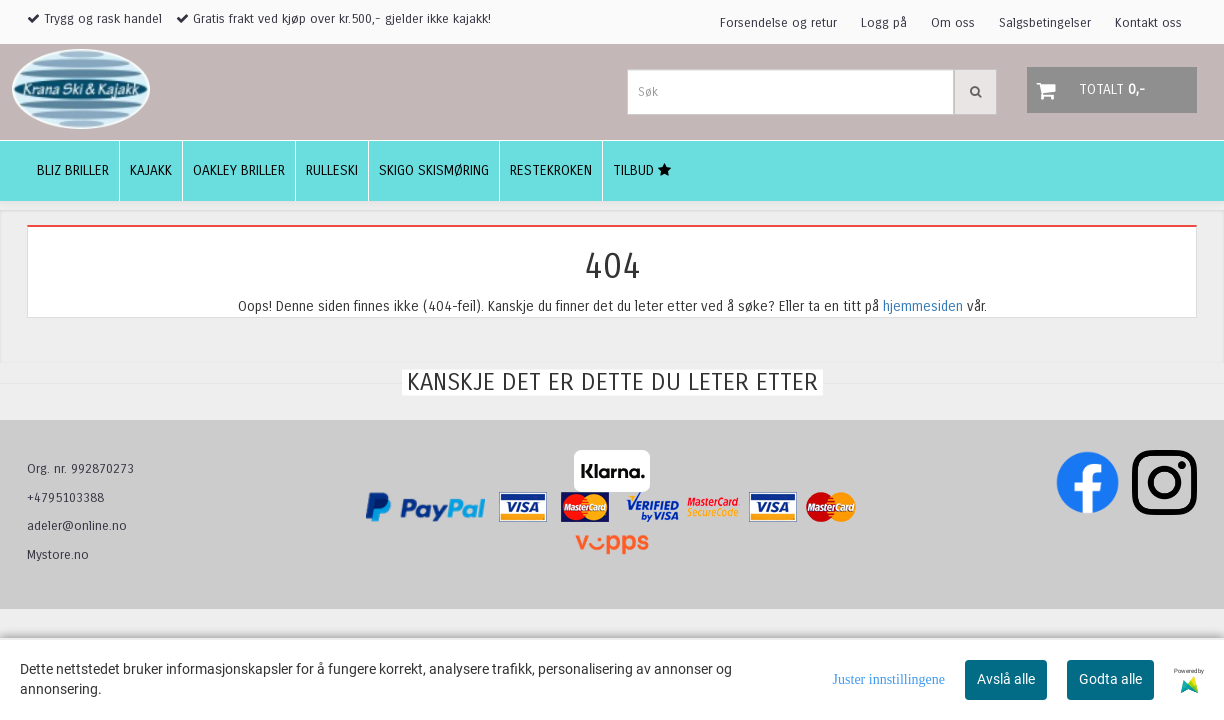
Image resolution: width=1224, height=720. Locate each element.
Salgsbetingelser (1045, 23)
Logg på (884, 23)
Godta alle (1110, 679)
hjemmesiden (923, 306)
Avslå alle (1006, 679)
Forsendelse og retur (778, 23)
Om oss (953, 23)
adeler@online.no (77, 526)
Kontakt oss (1148, 23)
